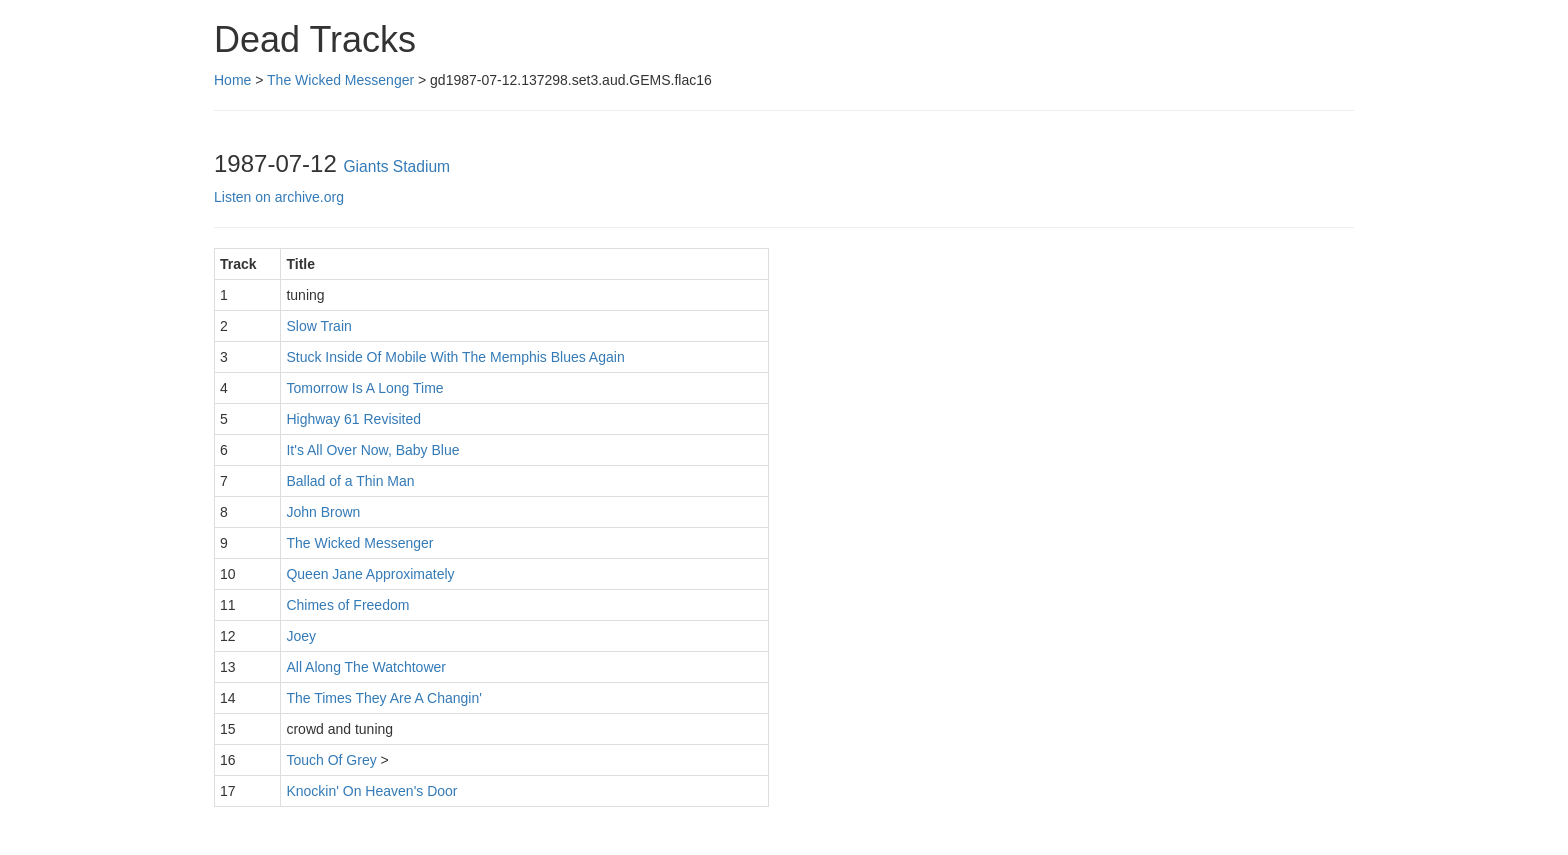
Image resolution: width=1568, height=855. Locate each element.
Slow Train (318, 326)
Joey (301, 636)
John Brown (323, 512)
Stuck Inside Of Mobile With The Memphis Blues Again (455, 357)
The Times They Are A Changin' (383, 698)
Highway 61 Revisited (353, 419)
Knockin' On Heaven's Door (371, 791)
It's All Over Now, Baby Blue (372, 450)
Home (232, 80)
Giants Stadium (396, 166)
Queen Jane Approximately (370, 574)
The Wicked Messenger (340, 80)
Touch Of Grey (331, 760)
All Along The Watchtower (366, 667)
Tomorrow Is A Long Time (364, 388)
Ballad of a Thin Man (350, 481)
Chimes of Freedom (347, 605)
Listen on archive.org (279, 197)
